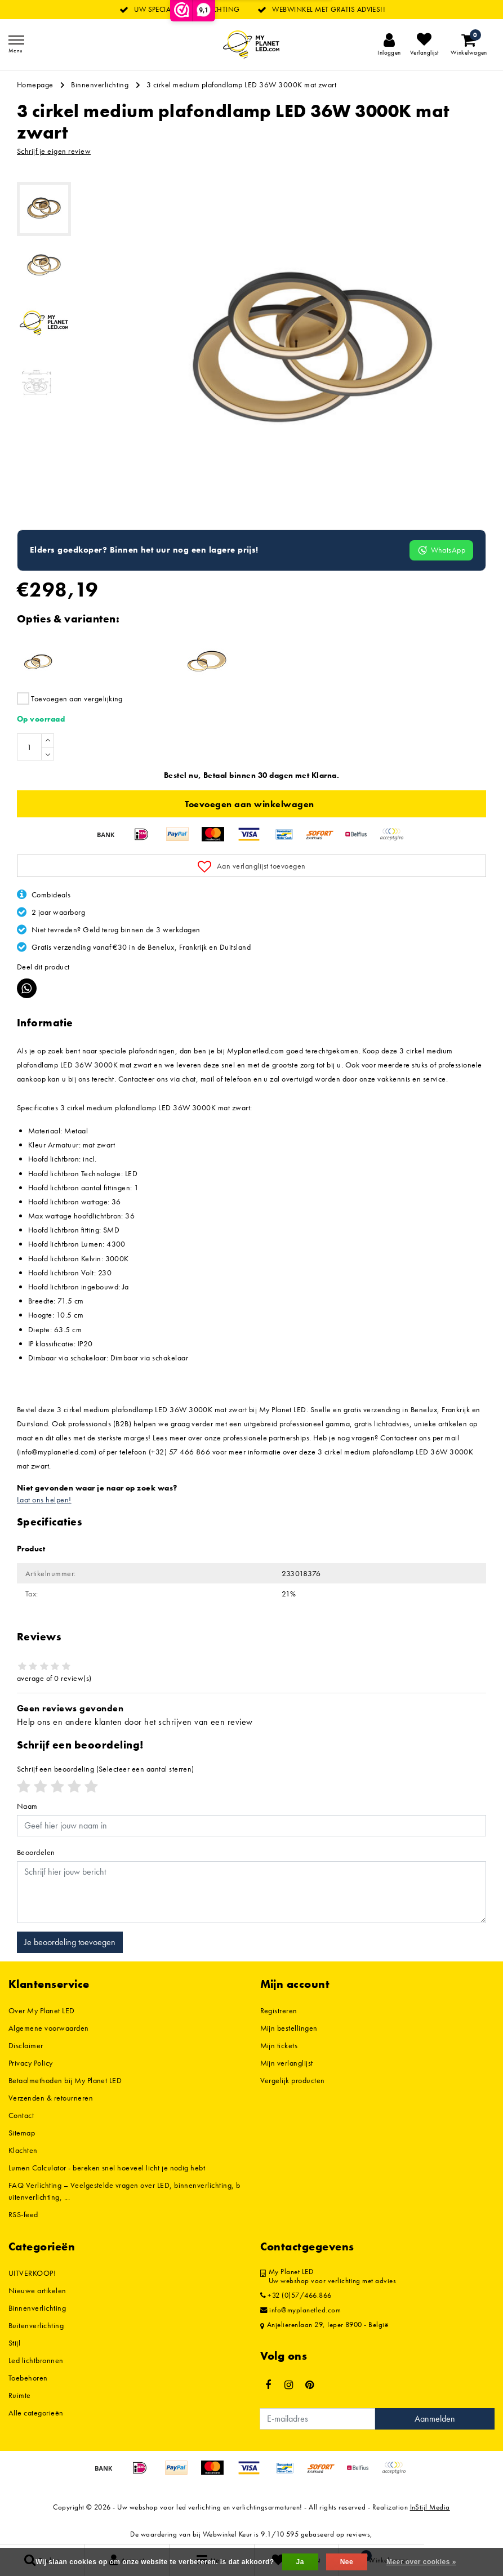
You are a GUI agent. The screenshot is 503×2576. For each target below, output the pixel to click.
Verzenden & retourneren (50, 2098)
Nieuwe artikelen (37, 2290)
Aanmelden (435, 2418)
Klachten (23, 2150)
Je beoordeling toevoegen (69, 1942)
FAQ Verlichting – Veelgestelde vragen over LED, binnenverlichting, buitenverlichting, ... (124, 2191)
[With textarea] (251, 1892)
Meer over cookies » (421, 2562)
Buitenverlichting (36, 2325)
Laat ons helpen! (44, 1499)
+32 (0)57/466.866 (296, 2295)
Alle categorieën (36, 2413)
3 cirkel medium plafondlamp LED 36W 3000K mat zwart (241, 84)
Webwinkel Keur (227, 2534)
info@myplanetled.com (300, 2310)
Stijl (14, 2343)
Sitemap (21, 2133)
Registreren (278, 2010)
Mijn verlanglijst (286, 2063)
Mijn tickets (279, 2045)
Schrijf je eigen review (54, 151)
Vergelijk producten (292, 2080)
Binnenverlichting (99, 84)
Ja (300, 2562)
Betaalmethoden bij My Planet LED (65, 2080)
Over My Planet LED (41, 2010)
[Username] (251, 1825)
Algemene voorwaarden (48, 2028)
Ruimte (19, 2395)
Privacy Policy (30, 2063)
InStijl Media (430, 2507)
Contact (21, 2115)
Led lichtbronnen (36, 2360)
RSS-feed (23, 2214)
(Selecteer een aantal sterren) (105, 1769)
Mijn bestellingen (289, 2028)
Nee (346, 2562)
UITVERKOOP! (32, 2273)
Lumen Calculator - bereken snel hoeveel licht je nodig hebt (106, 2168)
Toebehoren (28, 2378)
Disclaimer (25, 2045)
